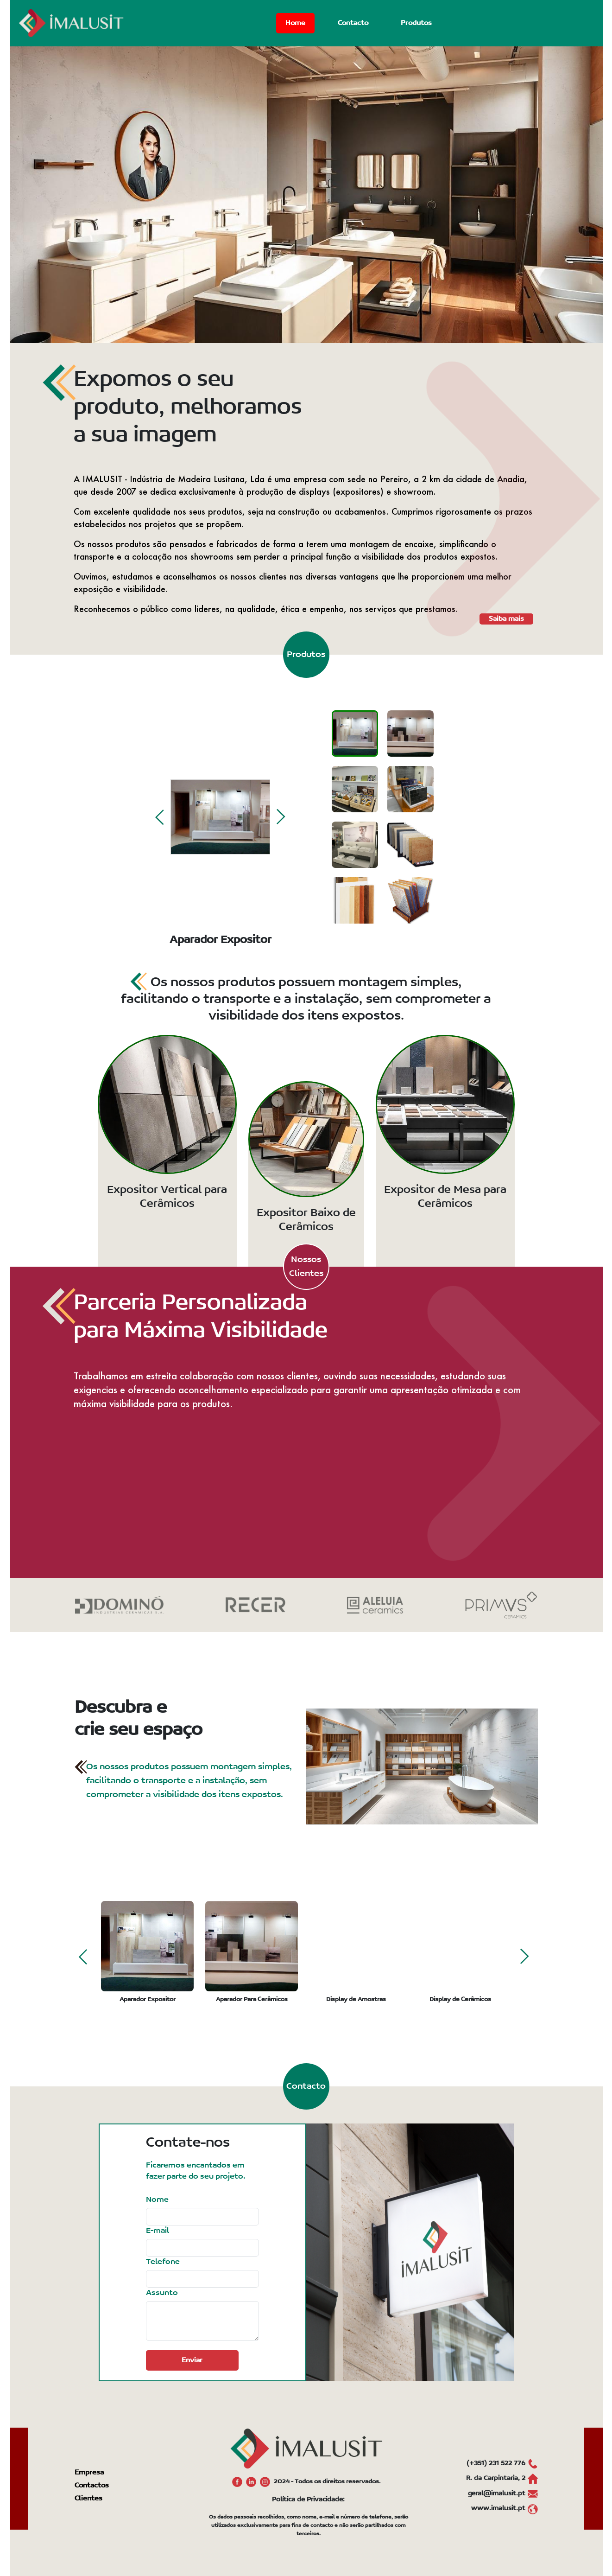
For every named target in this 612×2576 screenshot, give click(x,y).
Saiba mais (506, 619)
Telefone (163, 2262)
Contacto (353, 23)
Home (295, 23)
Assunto (162, 2293)
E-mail (157, 2231)
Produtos (416, 23)
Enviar (192, 2360)
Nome (157, 2200)
